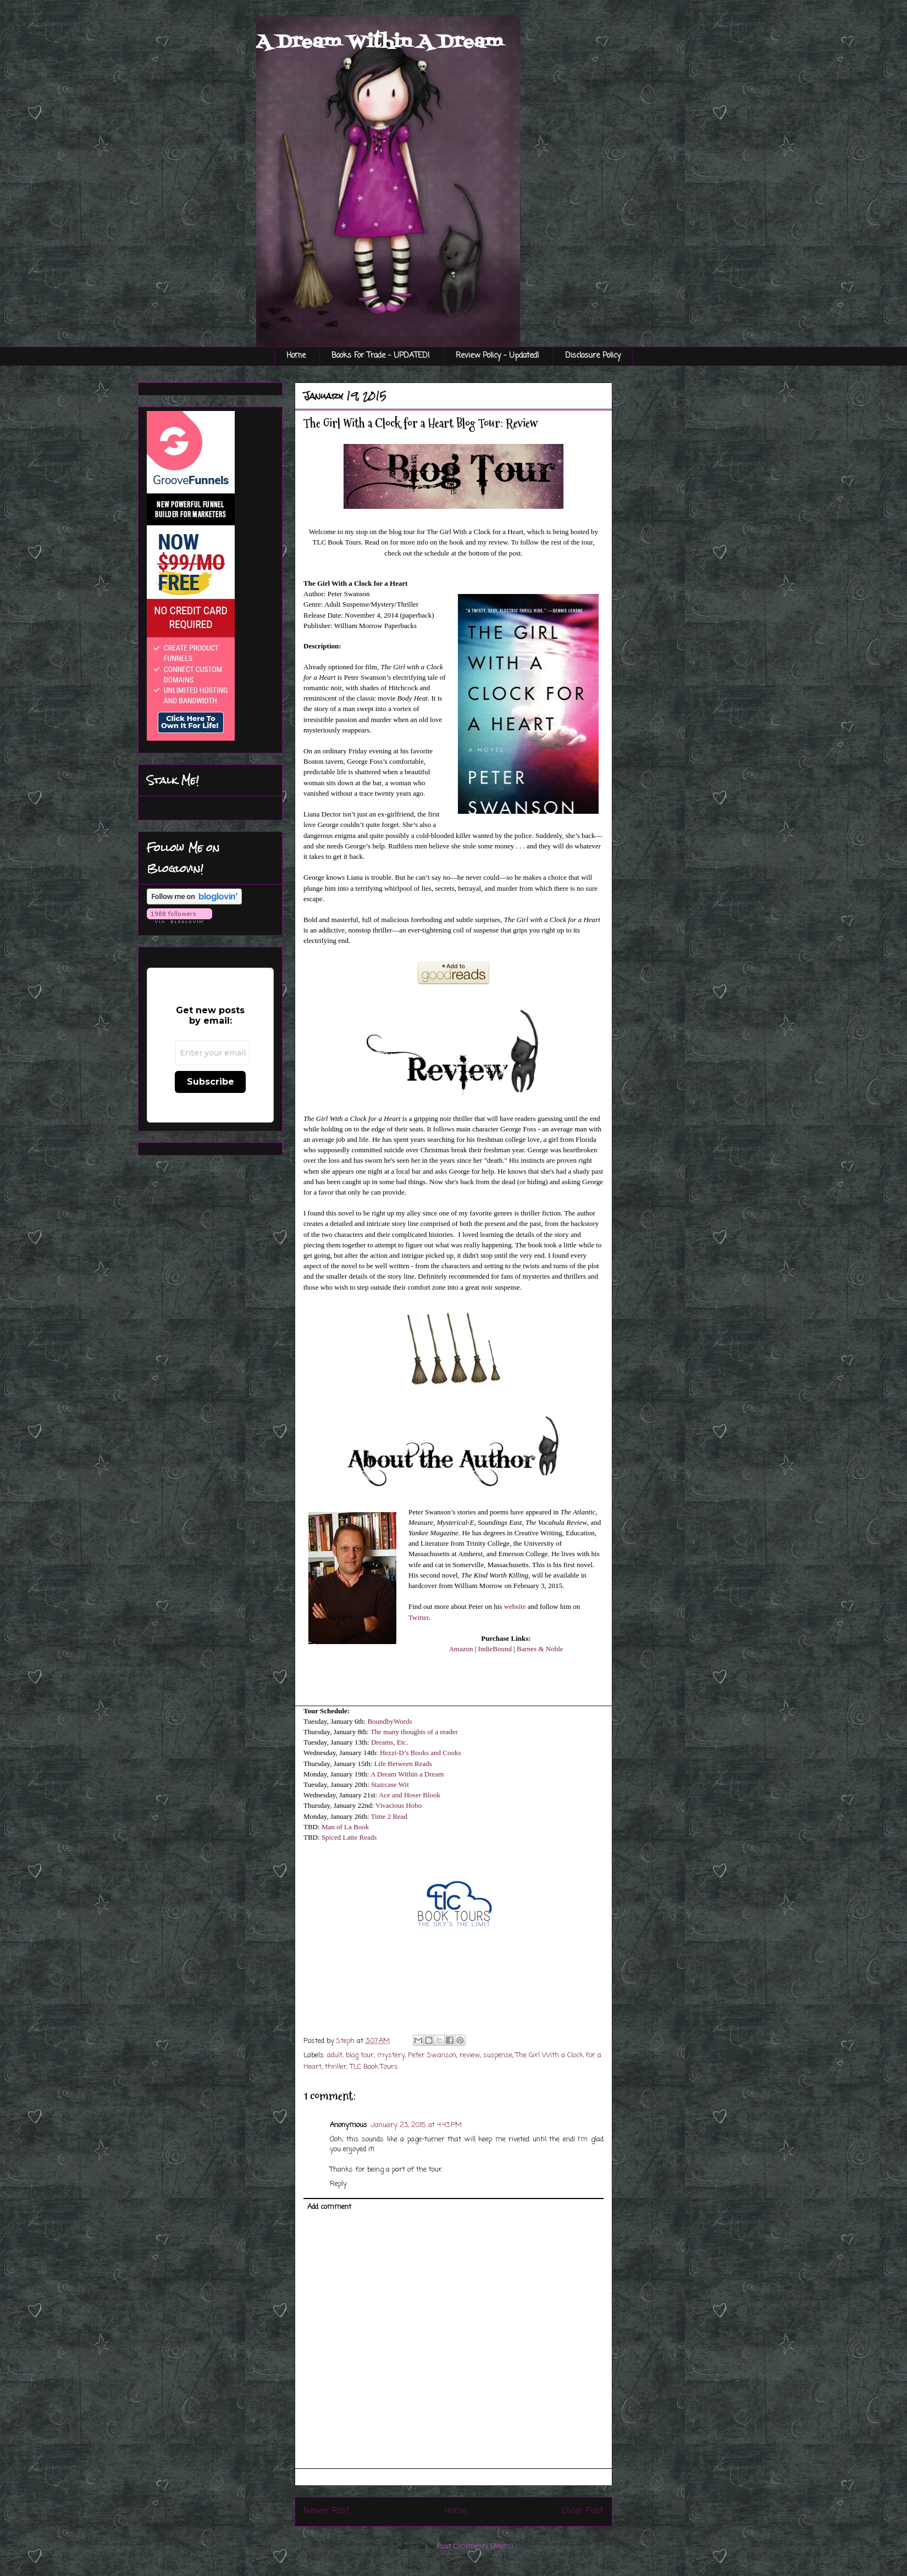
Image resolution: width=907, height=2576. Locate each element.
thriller (336, 2067)
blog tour (360, 2055)
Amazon (461, 1649)
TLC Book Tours (374, 2067)
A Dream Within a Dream (407, 1774)
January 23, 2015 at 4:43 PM (416, 2125)
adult (334, 2055)
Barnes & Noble (540, 1649)
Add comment (329, 2207)
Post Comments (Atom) (475, 2546)
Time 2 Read (388, 1816)
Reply (338, 2184)
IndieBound (495, 1649)
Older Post (583, 2511)
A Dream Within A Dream (379, 42)
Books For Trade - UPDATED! (380, 356)
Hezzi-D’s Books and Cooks (420, 1752)
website (515, 1606)
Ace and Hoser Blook (409, 1795)
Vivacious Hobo (398, 1805)
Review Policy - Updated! (497, 356)
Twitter (418, 1617)
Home (296, 356)
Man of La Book (344, 1827)
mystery (391, 2055)
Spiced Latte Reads (349, 1837)
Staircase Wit (390, 1784)
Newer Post (326, 2511)
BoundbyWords (389, 1721)
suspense (497, 2055)
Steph (346, 2041)
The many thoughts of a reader (414, 1732)
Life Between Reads (402, 1763)
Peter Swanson (432, 2055)
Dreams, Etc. (389, 1742)
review (470, 2055)
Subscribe (210, 1081)
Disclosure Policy (593, 356)
